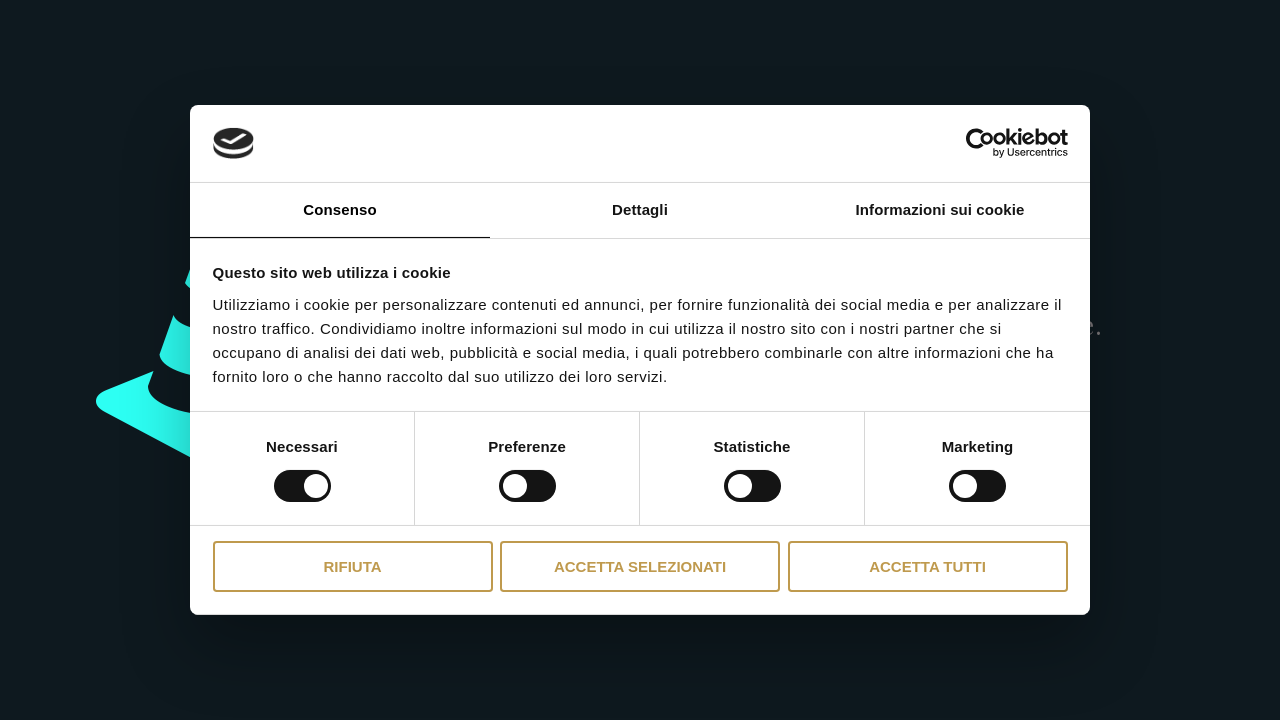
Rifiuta (352, 566)
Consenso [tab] (339, 209)
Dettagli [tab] (640, 209)
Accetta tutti (927, 566)
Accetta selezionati (640, 566)
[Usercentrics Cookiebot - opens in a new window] (980, 143)
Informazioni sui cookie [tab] (940, 209)
